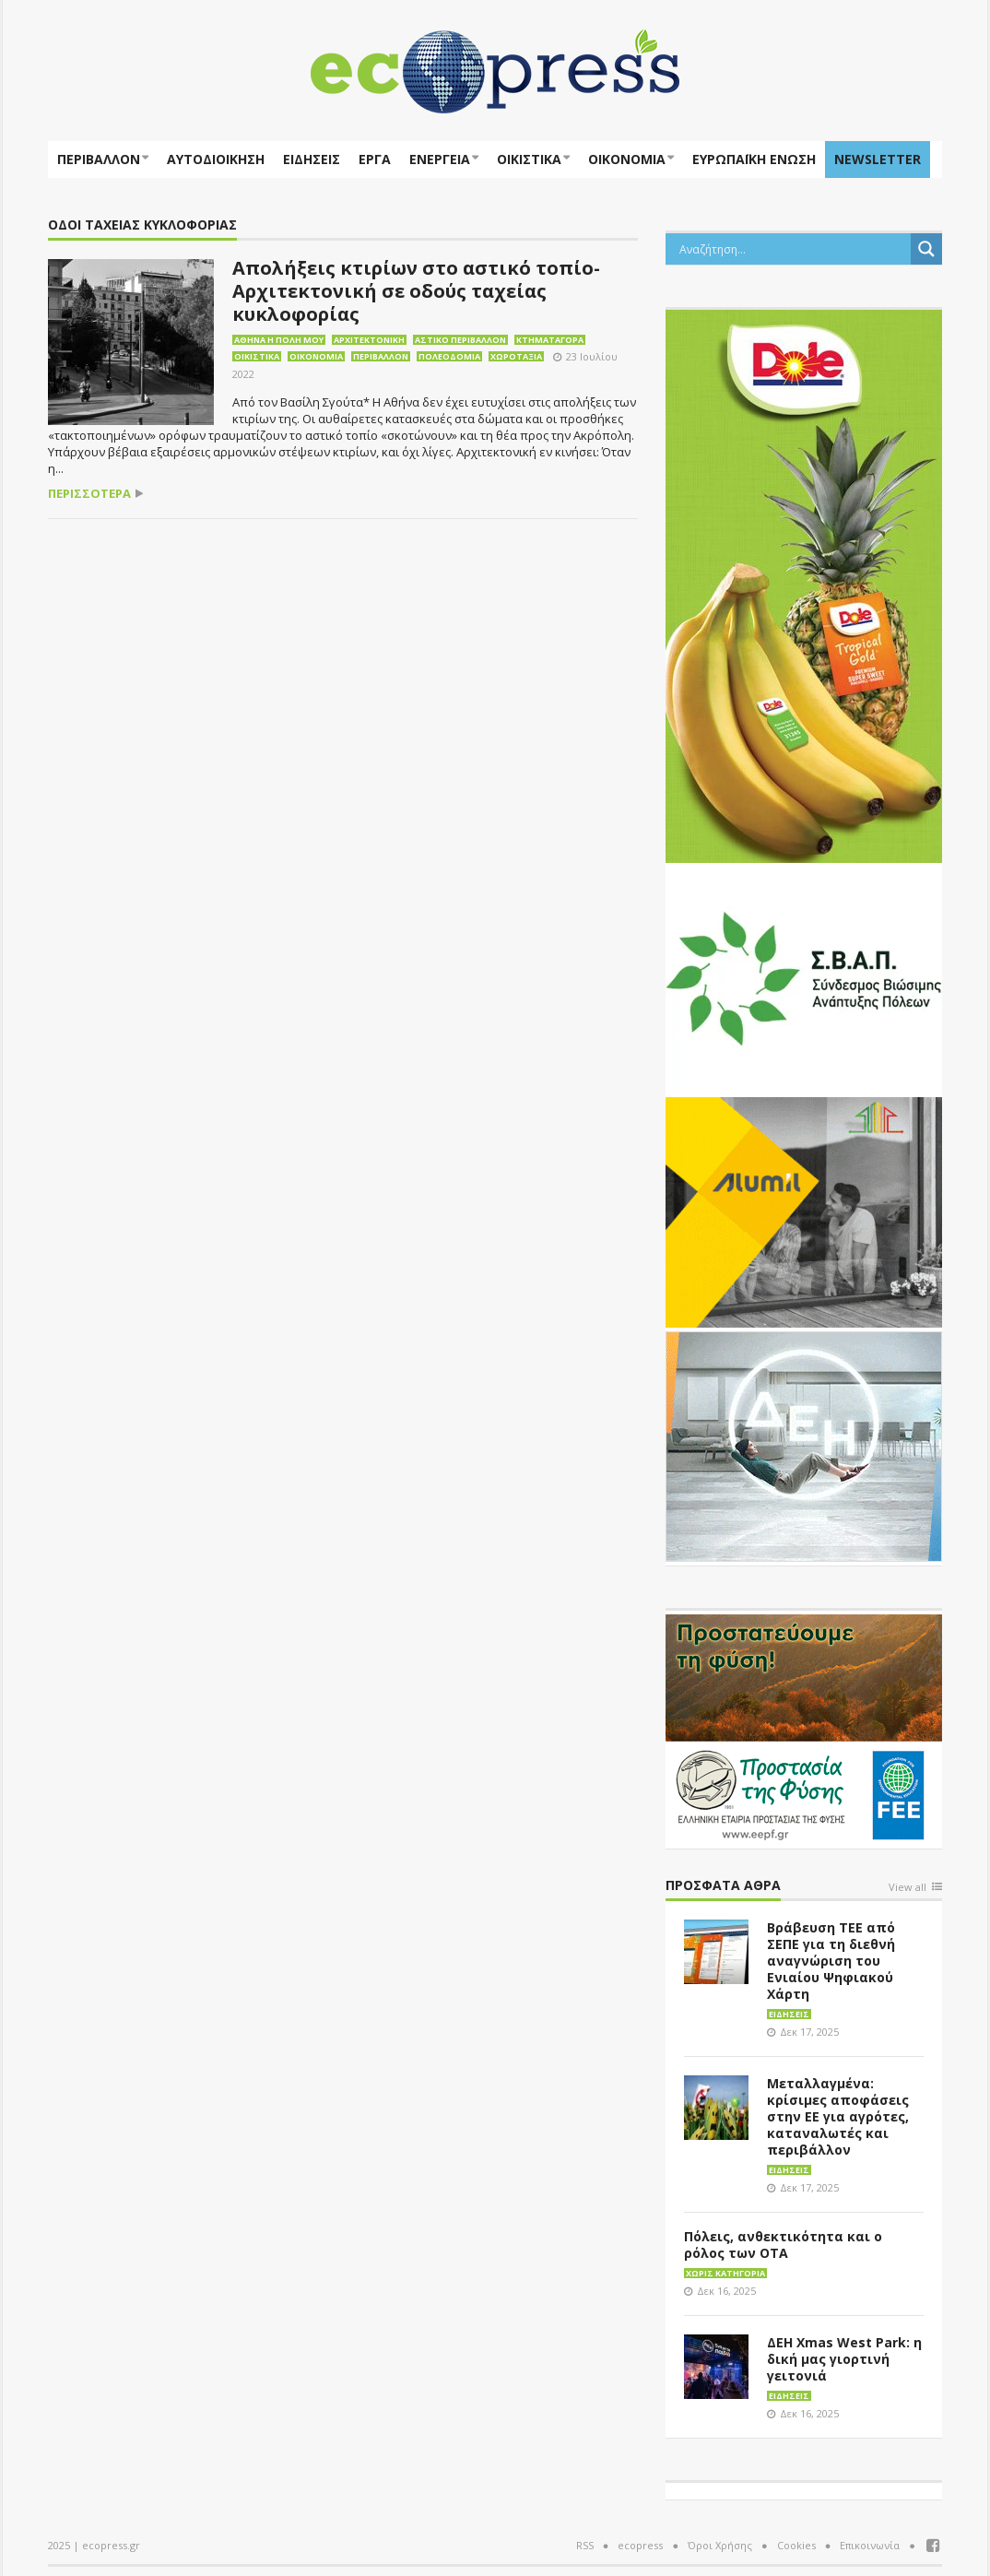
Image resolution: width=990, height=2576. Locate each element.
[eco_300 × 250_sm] (804, 1210)
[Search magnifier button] (926, 249)
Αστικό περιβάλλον (460, 340)
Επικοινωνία (870, 2545)
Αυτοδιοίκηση (216, 159)
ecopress (640, 2545)
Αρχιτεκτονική (369, 340)
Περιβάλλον (98, 159)
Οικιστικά (529, 159)
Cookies (796, 2545)
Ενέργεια (439, 159)
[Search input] (792, 249)
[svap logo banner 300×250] (804, 976)
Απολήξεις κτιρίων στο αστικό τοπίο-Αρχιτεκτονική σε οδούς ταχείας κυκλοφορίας (416, 290)
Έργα (375, 159)
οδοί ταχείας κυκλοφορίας (142, 225)
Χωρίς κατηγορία (725, 2273)
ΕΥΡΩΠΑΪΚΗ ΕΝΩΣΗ (754, 159)
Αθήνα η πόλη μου (279, 340)
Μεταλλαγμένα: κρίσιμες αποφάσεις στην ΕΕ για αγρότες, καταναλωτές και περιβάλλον (838, 2116)
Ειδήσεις (311, 159)
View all (907, 1888)
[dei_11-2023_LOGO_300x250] (804, 1444)
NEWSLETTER (877, 159)
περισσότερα (89, 494)
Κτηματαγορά (549, 340)
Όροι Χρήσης (720, 2545)
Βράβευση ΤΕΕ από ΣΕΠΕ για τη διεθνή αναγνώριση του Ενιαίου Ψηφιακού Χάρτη (831, 1961)
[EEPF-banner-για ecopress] (804, 1727)
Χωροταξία (516, 356)
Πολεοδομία (449, 356)
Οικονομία (627, 159)
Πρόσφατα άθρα (723, 1886)
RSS (585, 2545)
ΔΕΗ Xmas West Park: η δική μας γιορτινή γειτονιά (844, 2359)
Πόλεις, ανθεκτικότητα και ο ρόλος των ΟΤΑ (783, 2244)
